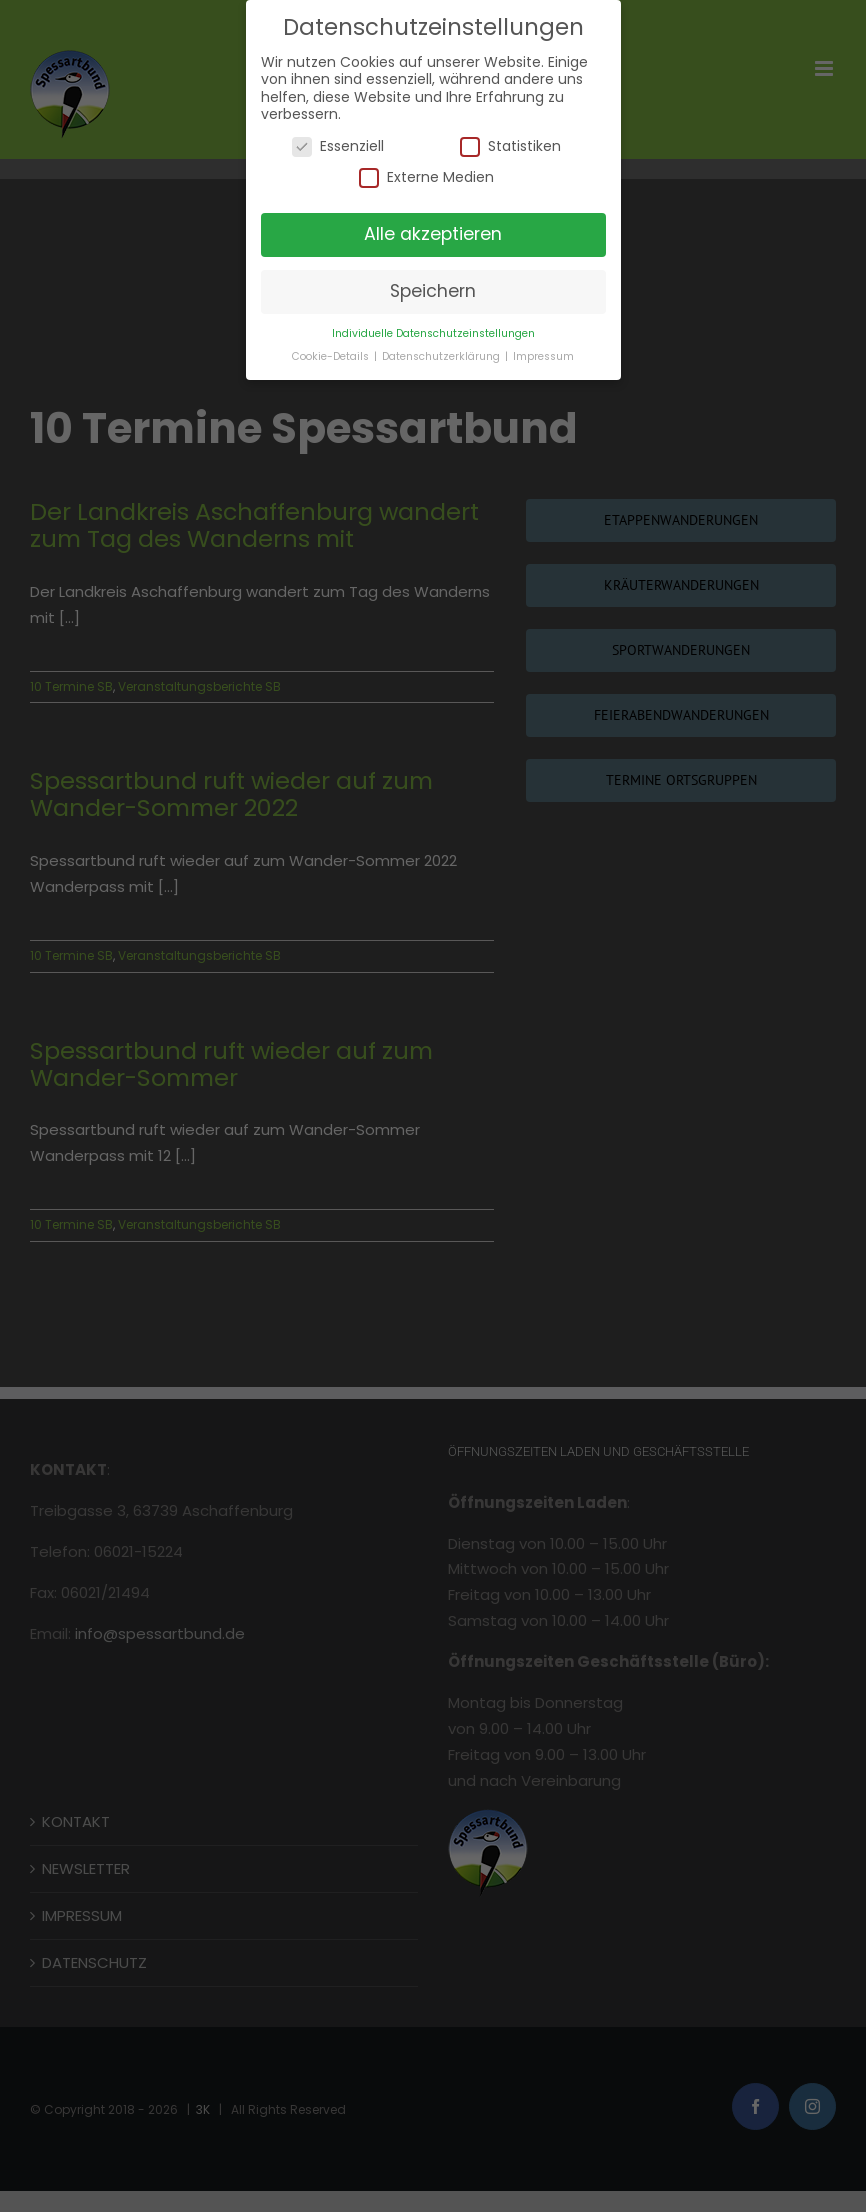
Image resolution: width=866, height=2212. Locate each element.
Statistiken (510, 146)
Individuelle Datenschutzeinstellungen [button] (433, 333)
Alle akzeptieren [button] (433, 234)
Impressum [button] (543, 356)
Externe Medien (426, 177)
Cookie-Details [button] (332, 356)
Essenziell (338, 146)
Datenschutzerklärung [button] (442, 356)
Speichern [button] (433, 291)
